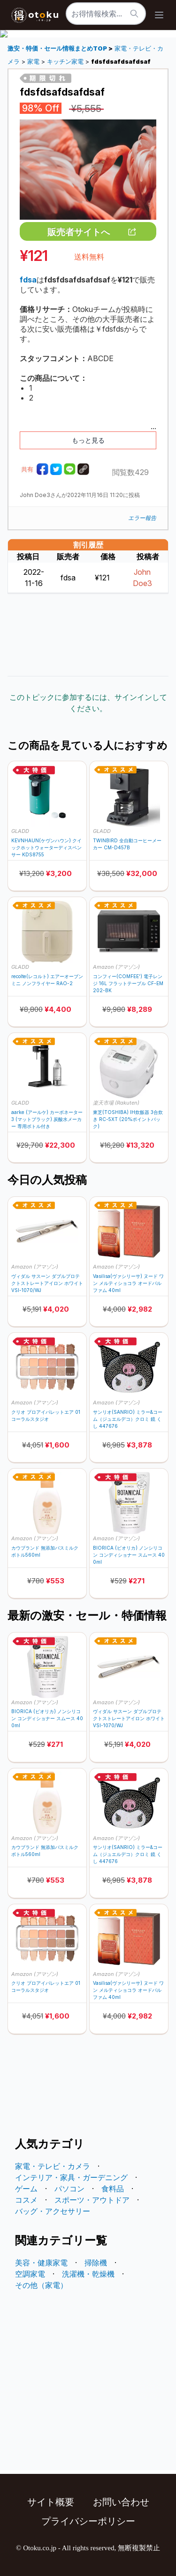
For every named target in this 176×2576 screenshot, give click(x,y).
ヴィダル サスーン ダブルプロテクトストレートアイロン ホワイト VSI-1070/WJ (47, 1283)
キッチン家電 (65, 61)
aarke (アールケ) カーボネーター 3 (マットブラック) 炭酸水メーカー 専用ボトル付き (47, 1119)
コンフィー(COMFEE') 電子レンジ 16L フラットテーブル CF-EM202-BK (128, 983)
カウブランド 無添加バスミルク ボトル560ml (44, 1551)
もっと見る (88, 440)
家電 (33, 61)
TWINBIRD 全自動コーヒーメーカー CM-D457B (127, 844)
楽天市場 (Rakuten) (116, 1102)
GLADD (20, 831)
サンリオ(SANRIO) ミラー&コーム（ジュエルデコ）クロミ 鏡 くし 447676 (127, 1419)
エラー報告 (142, 517)
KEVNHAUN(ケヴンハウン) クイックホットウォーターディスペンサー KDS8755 (46, 847)
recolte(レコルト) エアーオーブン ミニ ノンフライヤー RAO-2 (47, 979)
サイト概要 (50, 2502)
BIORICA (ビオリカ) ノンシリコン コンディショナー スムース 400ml (129, 1555)
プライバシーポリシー (88, 2521)
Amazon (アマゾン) (116, 967)
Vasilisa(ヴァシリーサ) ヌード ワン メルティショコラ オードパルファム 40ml (128, 1283)
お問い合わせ (121, 2502)
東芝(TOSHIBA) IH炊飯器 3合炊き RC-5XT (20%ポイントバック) (128, 1119)
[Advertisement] (88, 634)
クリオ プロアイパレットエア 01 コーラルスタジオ (45, 1415)
